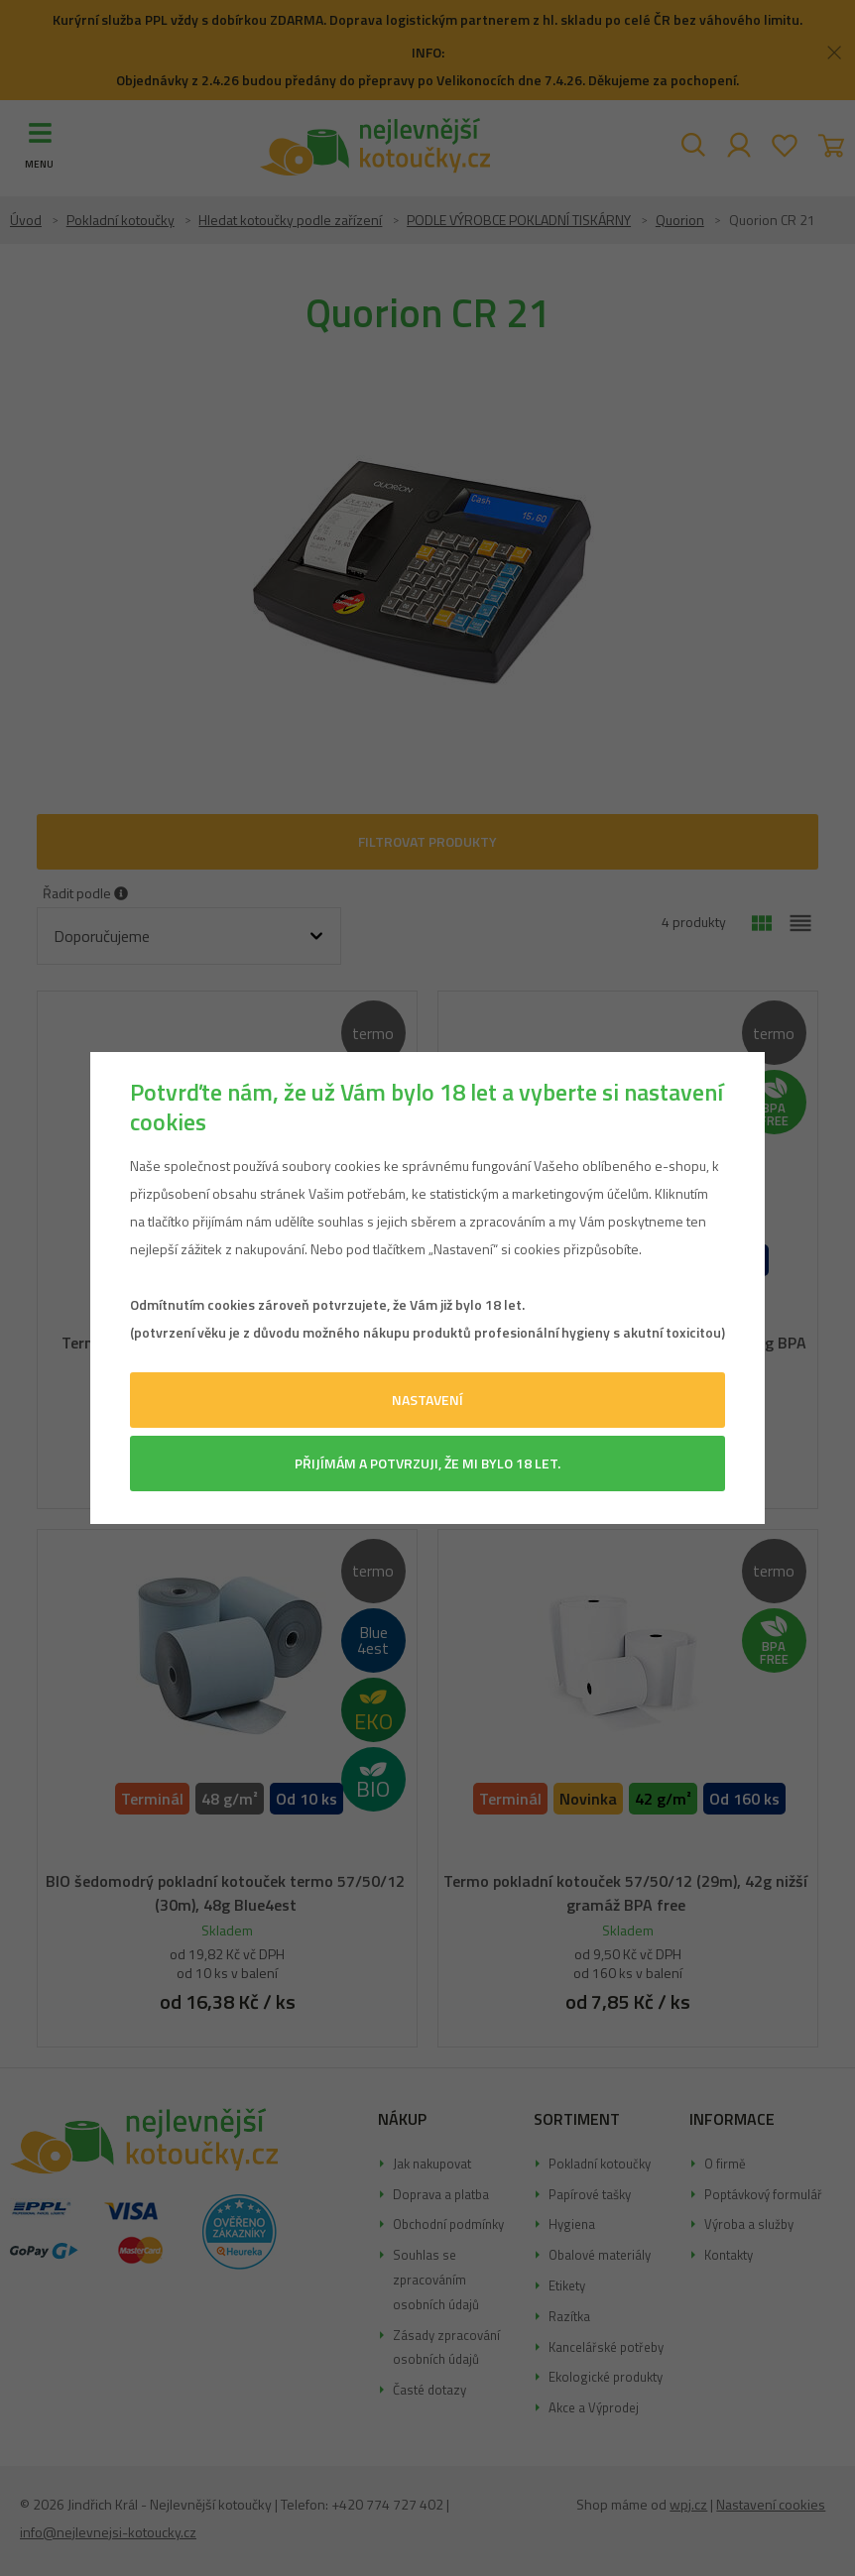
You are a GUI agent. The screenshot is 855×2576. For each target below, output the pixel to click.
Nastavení (427, 1399)
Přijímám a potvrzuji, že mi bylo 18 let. (427, 1463)
